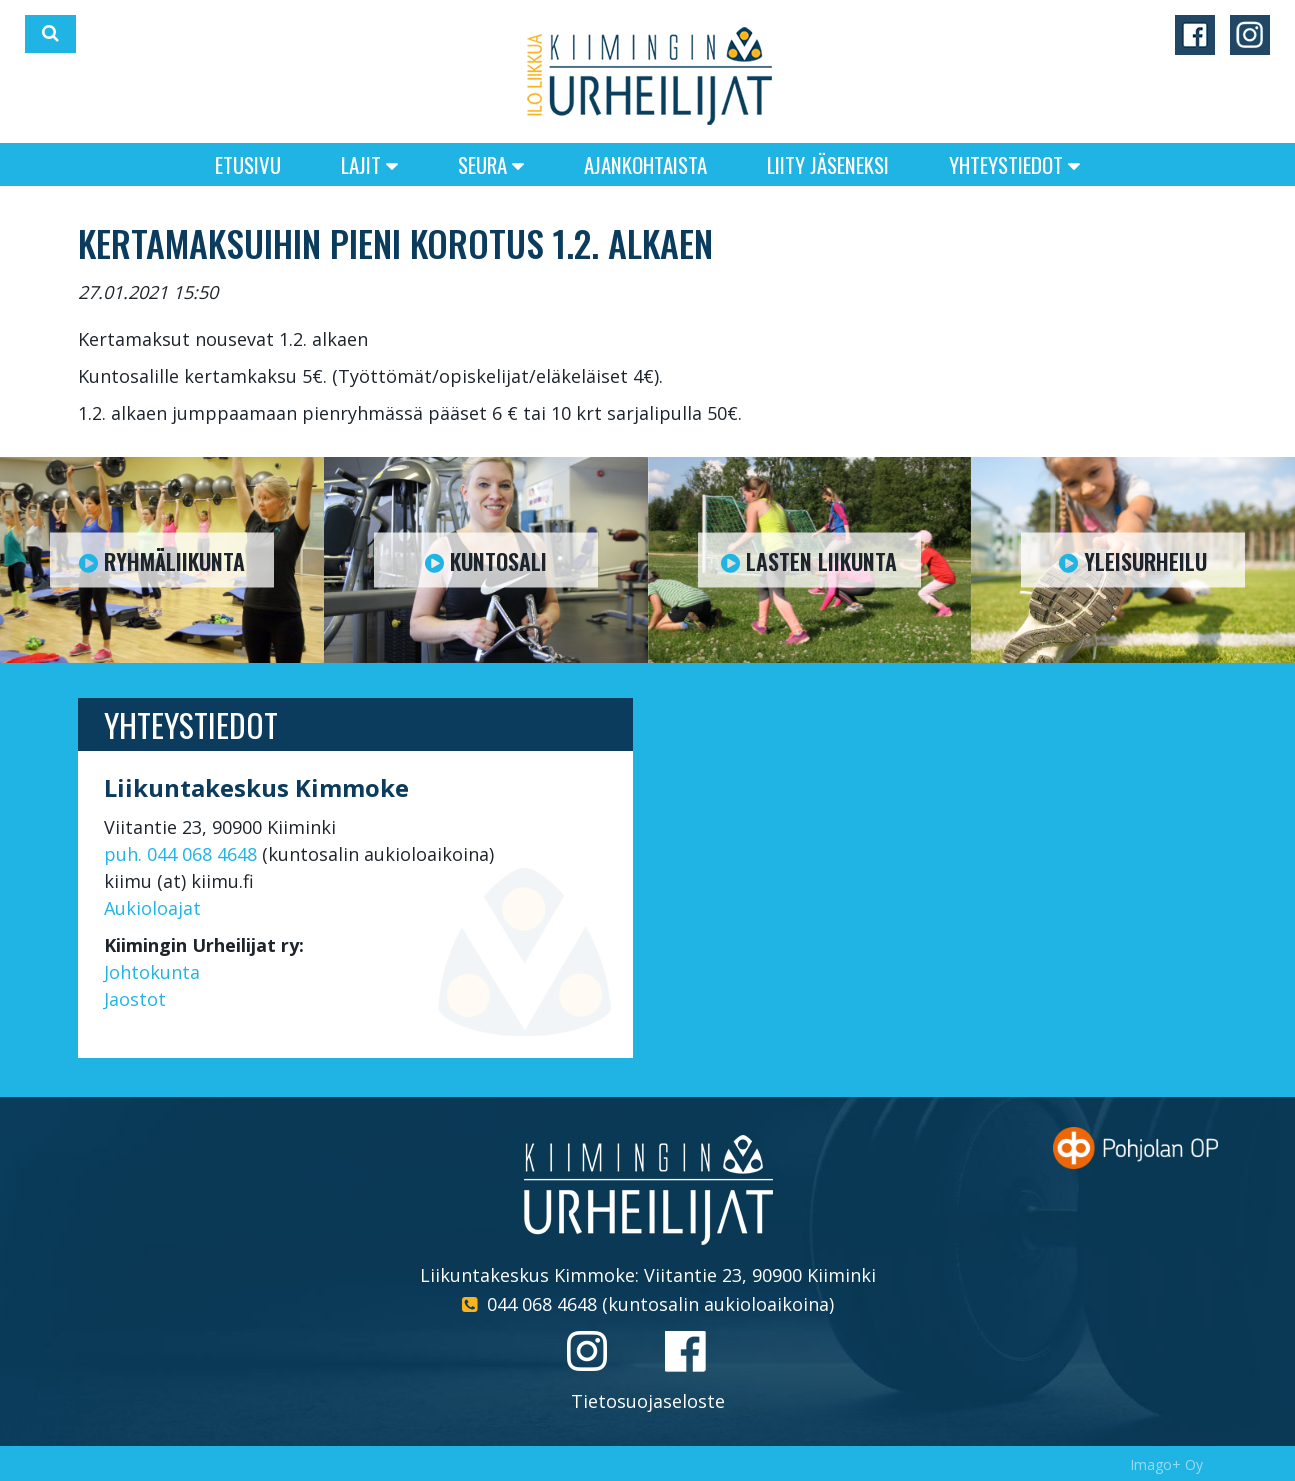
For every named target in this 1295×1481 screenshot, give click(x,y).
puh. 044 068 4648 (180, 854)
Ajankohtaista (645, 164)
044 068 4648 (542, 1304)
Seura (491, 164)
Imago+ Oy (1166, 1464)
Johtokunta (152, 972)
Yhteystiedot (1014, 164)
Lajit (369, 164)
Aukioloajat (152, 908)
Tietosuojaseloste (648, 1401)
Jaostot (135, 999)
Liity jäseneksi (828, 164)
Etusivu (248, 164)
